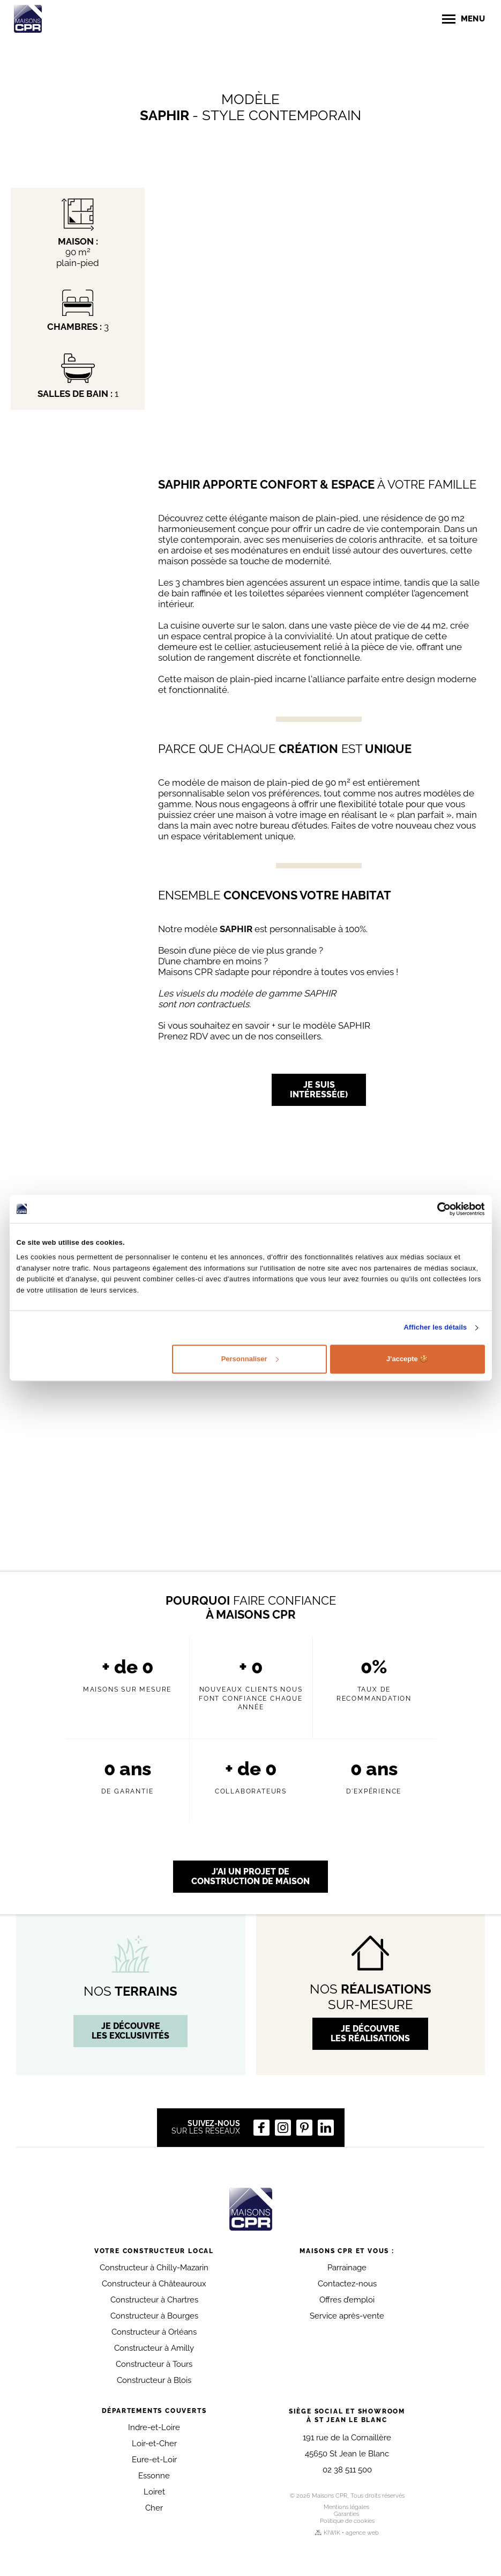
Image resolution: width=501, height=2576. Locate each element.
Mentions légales (346, 2507)
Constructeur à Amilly (154, 2348)
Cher (154, 2508)
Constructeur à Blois (154, 2380)
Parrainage (347, 2267)
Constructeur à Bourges (154, 2316)
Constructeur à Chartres (154, 2300)
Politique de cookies (347, 2521)
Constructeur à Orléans (154, 2332)
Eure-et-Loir (154, 2459)
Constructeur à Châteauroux (154, 2284)
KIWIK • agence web (347, 2532)
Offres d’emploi (347, 2300)
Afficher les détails (435, 1328)
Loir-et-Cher (154, 2443)
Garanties (346, 2514)
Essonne (154, 2476)
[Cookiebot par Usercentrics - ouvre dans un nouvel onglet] (438, 1209)
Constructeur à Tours (154, 2364)
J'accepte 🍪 (407, 1359)
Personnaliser (250, 1359)
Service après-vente (347, 2316)
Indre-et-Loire (154, 2427)
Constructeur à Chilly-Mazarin (154, 2267)
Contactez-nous (347, 2284)
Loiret (154, 2492)
